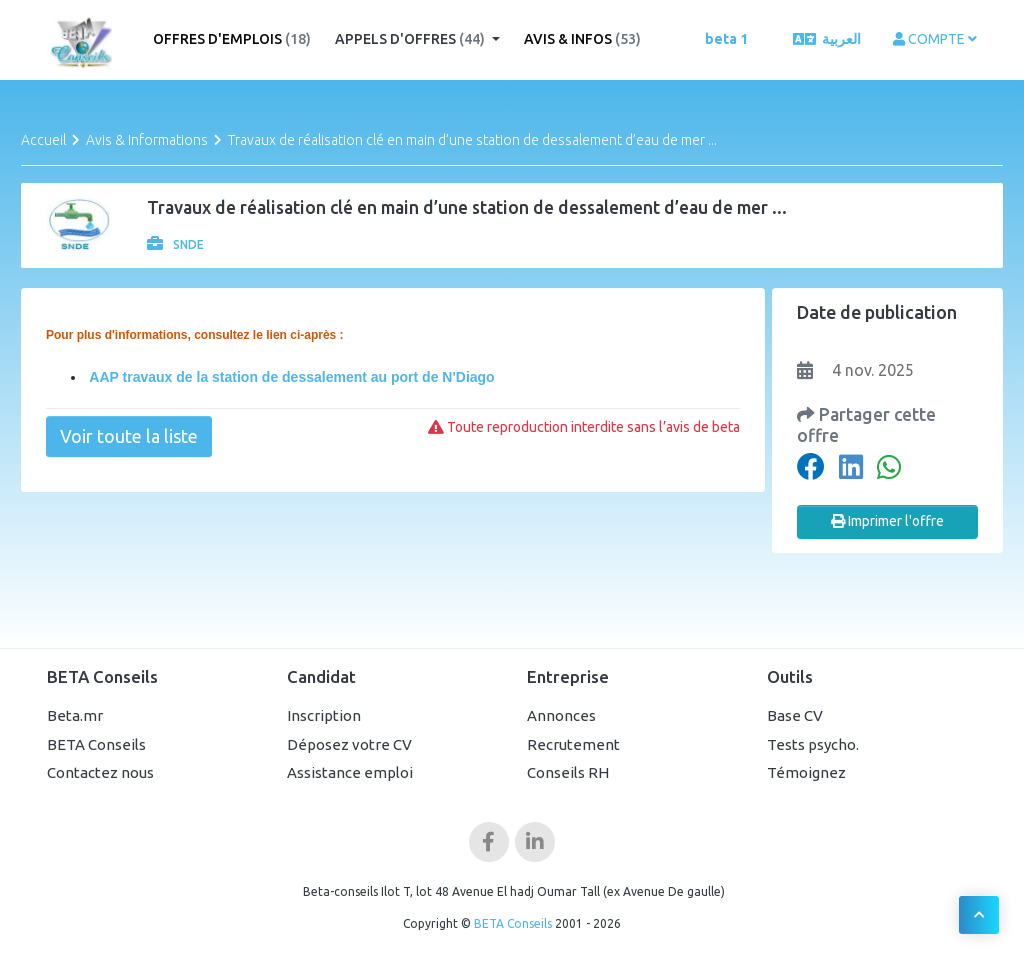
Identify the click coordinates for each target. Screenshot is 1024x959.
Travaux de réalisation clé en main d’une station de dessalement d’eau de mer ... (472, 140)
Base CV (795, 715)
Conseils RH (568, 772)
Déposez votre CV (349, 744)
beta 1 (726, 39)
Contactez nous (100, 772)
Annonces (561, 715)
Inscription (324, 715)
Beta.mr (75, 715)
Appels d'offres (411, 39)
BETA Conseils (96, 744)
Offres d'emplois (232, 39)
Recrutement (573, 744)
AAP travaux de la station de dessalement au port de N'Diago (290, 377)
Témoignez (806, 772)
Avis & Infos (582, 39)
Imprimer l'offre (887, 521)
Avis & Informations (147, 140)
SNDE (175, 244)
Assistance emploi (350, 772)
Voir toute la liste (129, 436)
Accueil (43, 140)
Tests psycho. (813, 744)
